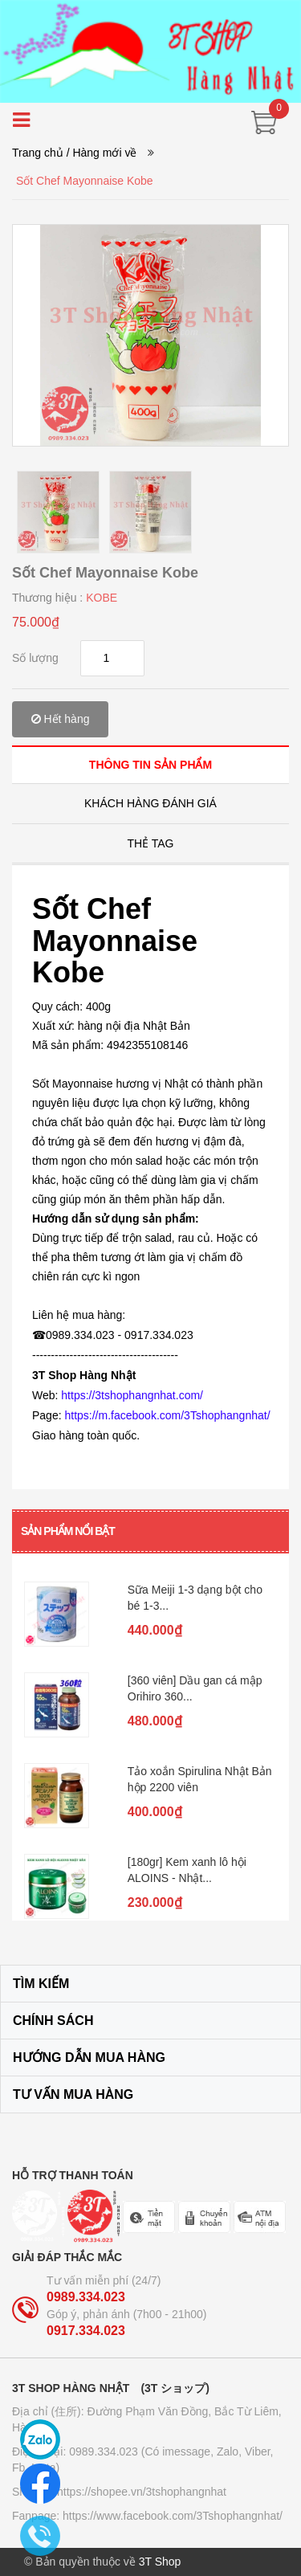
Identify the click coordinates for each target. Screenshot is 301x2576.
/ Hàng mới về (102, 152)
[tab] (150, 764)
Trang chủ (37, 152)
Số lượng (35, 657)
